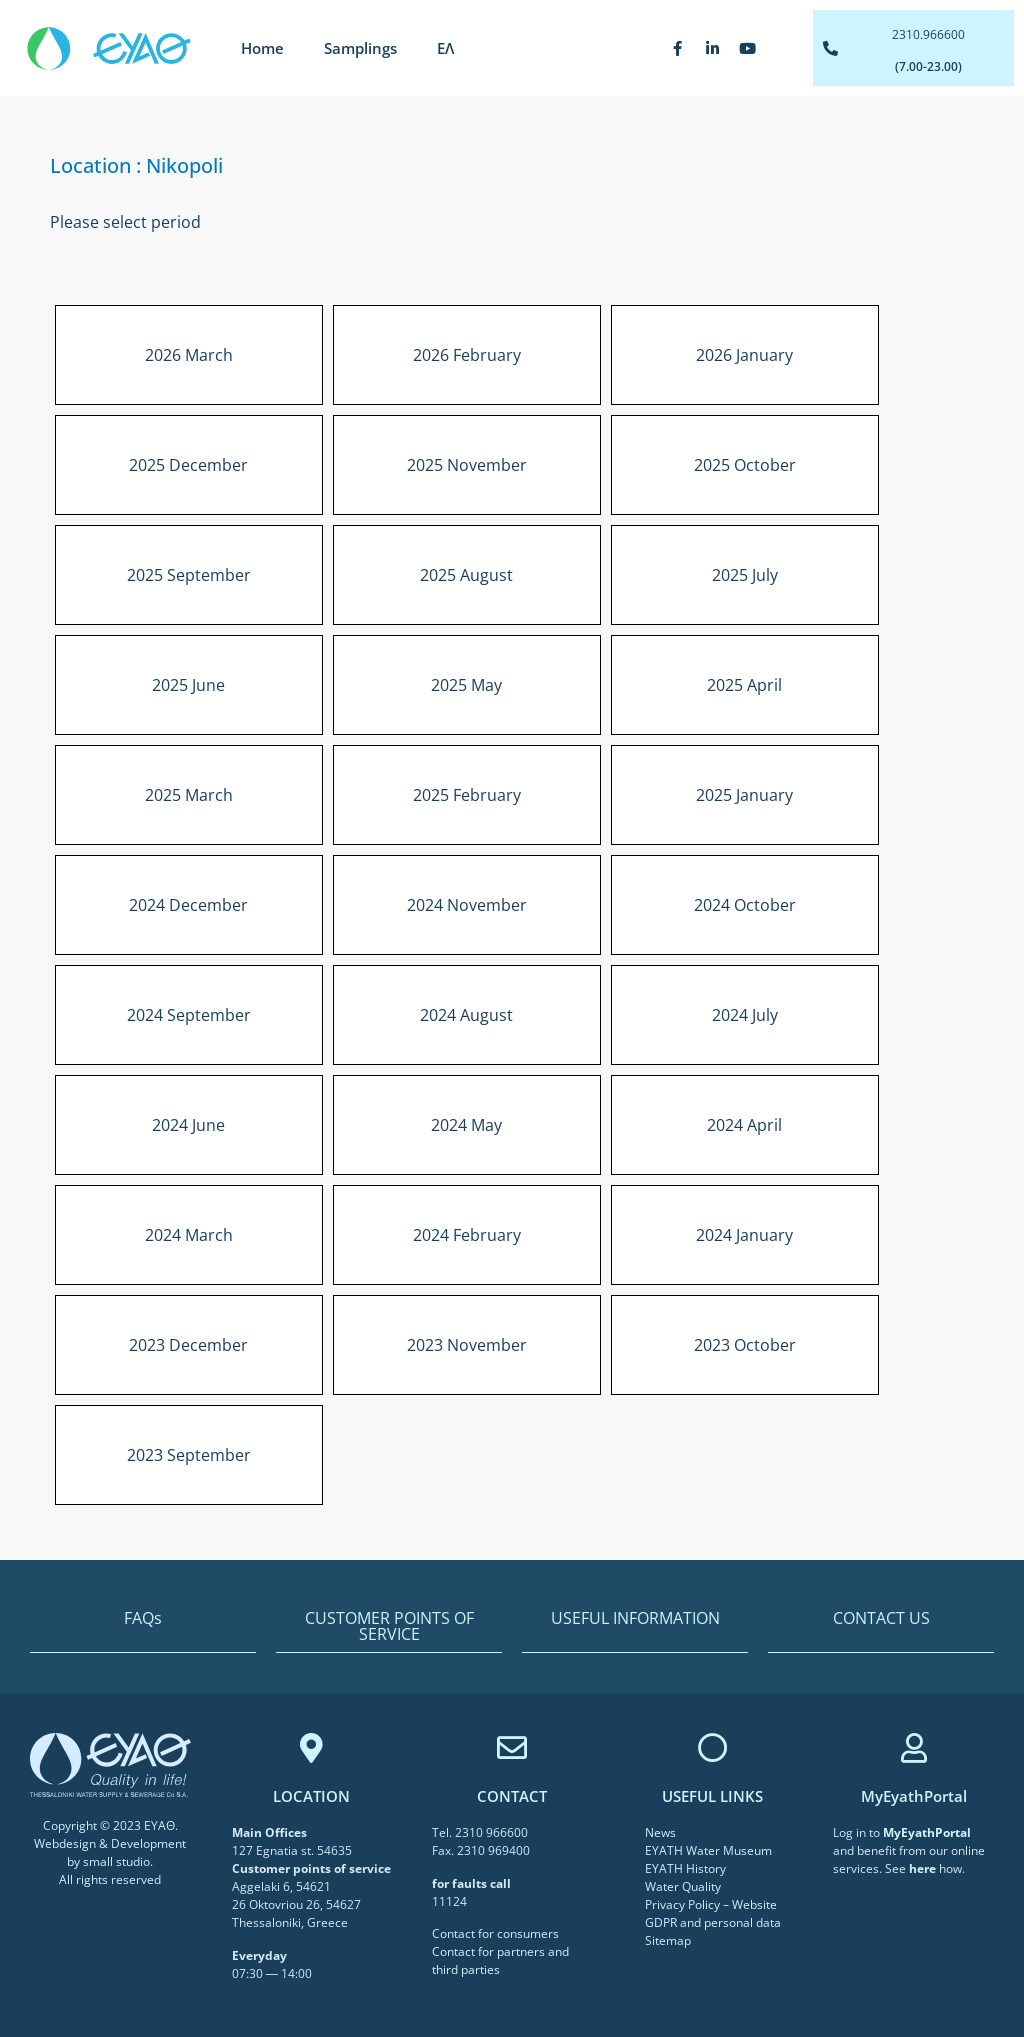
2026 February (467, 355)
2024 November (467, 905)
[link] (927, 1832)
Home (262, 48)
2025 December (188, 465)
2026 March (189, 355)
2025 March (189, 795)
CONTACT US (881, 1618)
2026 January (744, 355)
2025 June (188, 685)
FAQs (143, 1618)
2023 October (745, 1345)
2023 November (467, 1345)
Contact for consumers (495, 1933)
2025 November (467, 465)
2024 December (188, 905)
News (660, 1832)
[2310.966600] (830, 48)
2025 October (745, 465)
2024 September (189, 1015)
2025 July (745, 575)
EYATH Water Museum (708, 1850)
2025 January (744, 795)
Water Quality (683, 1886)
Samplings (360, 48)
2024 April (744, 1125)
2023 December (188, 1345)
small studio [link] (116, 1861)
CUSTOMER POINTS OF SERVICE (389, 1626)
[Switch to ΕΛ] (445, 48)
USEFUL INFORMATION (635, 1618)
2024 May (466, 1125)
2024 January (744, 1235)
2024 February (467, 1235)
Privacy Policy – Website (711, 1904)
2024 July (745, 1015)
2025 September (189, 575)
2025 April (744, 685)
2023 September (189, 1455)
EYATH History (685, 1868)
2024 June (188, 1125)
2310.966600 (928, 34)
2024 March (189, 1235)
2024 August (466, 1015)
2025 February (467, 795)
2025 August (466, 575)
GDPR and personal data (713, 1922)
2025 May (466, 685)
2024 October (745, 905)
